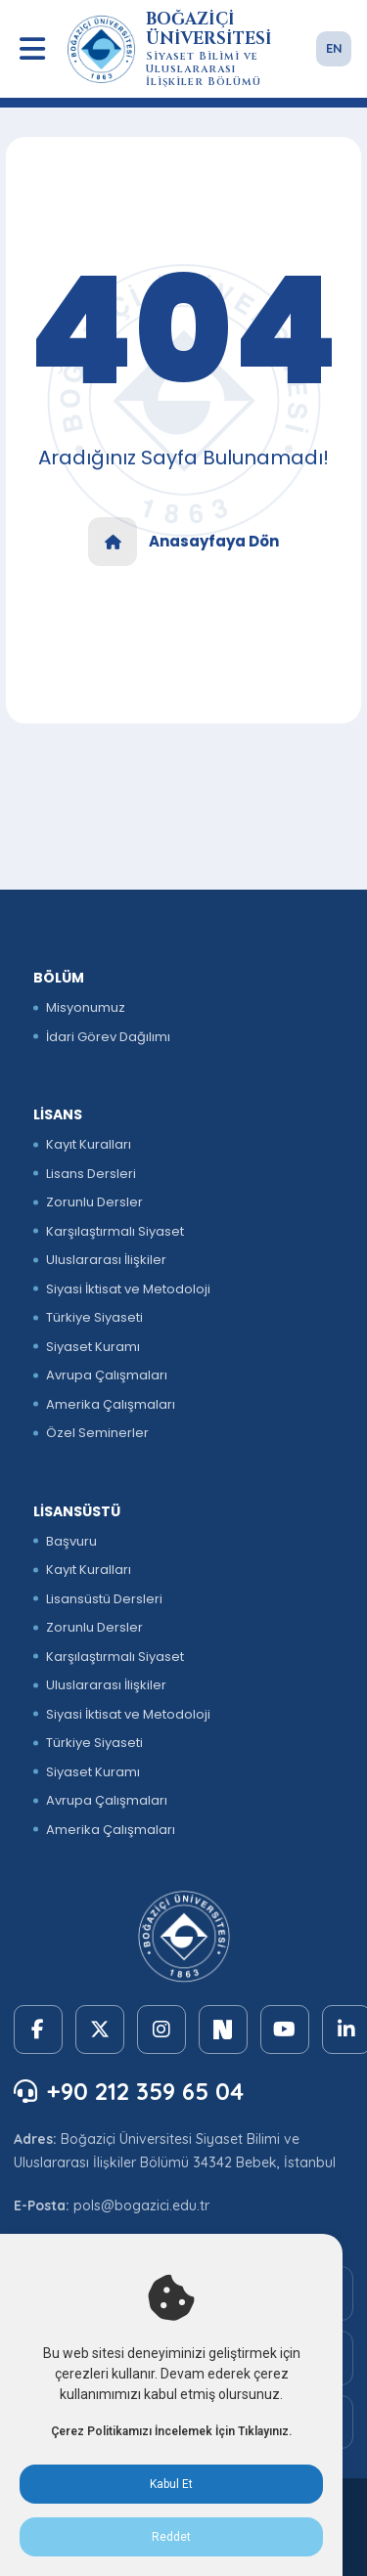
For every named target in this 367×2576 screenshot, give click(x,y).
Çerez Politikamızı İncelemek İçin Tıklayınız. (171, 2431)
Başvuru (71, 1541)
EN (334, 48)
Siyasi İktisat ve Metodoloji (128, 1289)
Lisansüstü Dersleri (104, 1599)
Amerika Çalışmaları (110, 1404)
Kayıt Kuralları (88, 1144)
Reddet (171, 2537)
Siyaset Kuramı (93, 1346)
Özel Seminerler (97, 1432)
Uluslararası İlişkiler (106, 1259)
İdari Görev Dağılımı (108, 1036)
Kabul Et (171, 2484)
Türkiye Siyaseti (94, 1317)
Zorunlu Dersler (94, 1202)
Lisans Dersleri (91, 1173)
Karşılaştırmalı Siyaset (115, 1231)
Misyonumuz (85, 1007)
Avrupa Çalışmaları (106, 1375)
